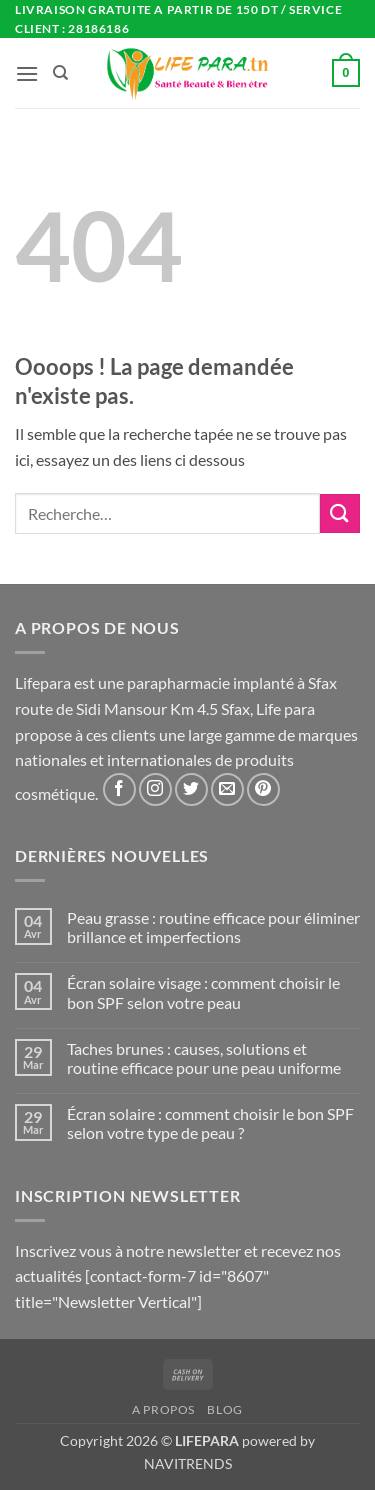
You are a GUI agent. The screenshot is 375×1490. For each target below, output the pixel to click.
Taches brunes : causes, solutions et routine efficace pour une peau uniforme (204, 1058)
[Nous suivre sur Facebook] (119, 789)
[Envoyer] (340, 513)
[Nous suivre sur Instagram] (155, 789)
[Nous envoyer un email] (227, 789)
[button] (27, 73)
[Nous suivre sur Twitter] (191, 789)
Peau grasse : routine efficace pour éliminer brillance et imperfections (213, 927)
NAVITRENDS (188, 1463)
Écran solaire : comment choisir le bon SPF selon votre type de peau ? (210, 1123)
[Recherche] (60, 73)
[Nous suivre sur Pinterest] (263, 789)
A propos (163, 1409)
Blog (224, 1409)
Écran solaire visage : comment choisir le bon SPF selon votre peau (203, 992)
